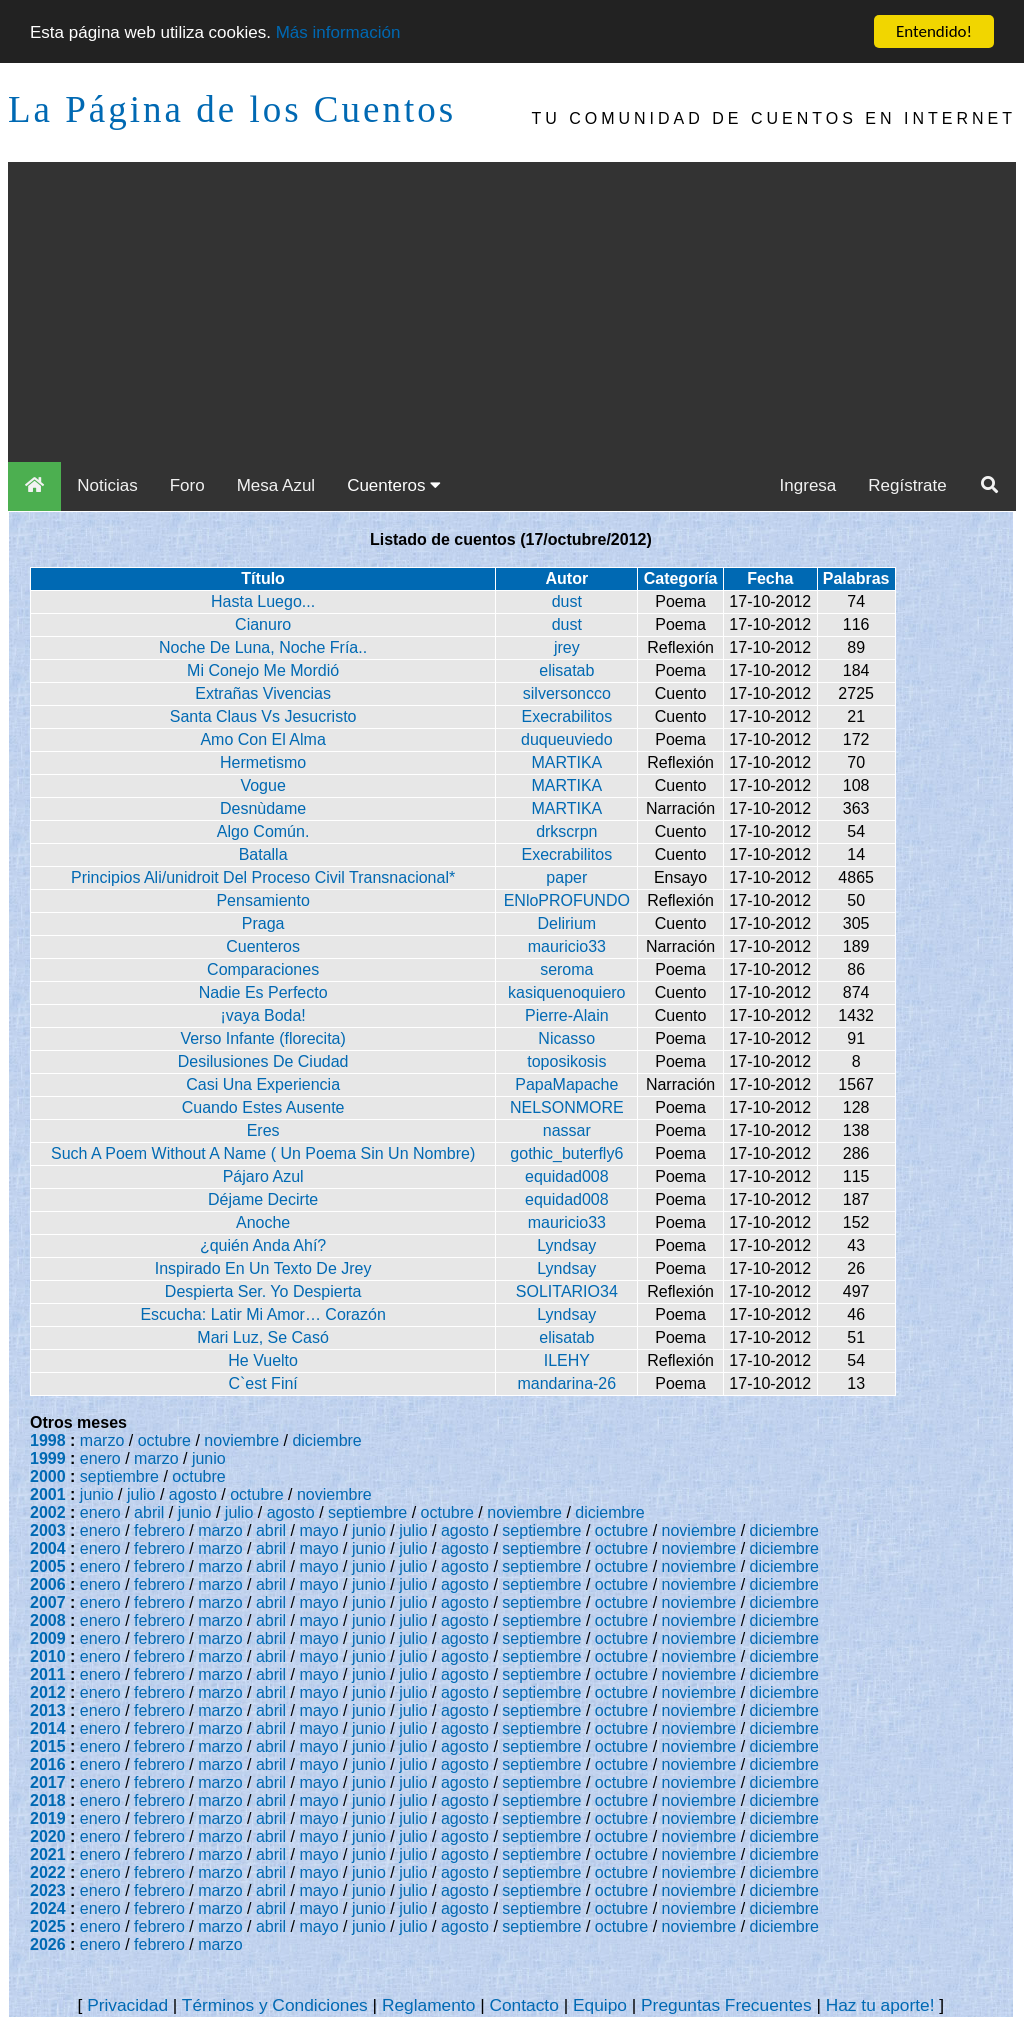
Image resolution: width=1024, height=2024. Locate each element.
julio (141, 1494)
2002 (48, 1512)
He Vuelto (263, 1360)
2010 (48, 1656)
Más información (338, 31)
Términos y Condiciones (275, 2005)
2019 (48, 1818)
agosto (193, 1494)
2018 (48, 1800)
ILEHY (567, 1360)
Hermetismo (263, 762)
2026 (48, 1944)
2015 (48, 1746)
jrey (567, 647)
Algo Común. (263, 831)
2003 (48, 1530)
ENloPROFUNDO (567, 900)
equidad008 (567, 1176)
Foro (187, 485)
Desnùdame (263, 808)
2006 (48, 1584)
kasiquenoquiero (566, 992)
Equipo (600, 2005)
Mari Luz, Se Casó (263, 1337)
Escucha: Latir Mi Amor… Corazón (262, 1314)
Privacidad (127, 2005)
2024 (48, 1908)
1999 (48, 1458)
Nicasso (566, 1038)
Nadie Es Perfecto (263, 992)
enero (100, 1458)
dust (567, 601)
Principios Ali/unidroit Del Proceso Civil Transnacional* (263, 877)
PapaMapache (566, 1084)
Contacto (523, 2005)
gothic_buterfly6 (566, 1153)
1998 (48, 1440)
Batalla (263, 854)
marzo (102, 1440)
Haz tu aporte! (880, 2005)
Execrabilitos (566, 716)
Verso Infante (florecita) (262, 1038)
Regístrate (907, 485)
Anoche (263, 1222)
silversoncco (567, 693)
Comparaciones (263, 969)
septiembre (119, 1476)
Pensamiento (262, 900)
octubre (164, 1440)
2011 (48, 1674)
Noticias (107, 485)
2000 (48, 1476)
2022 (48, 1872)
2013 (48, 1710)
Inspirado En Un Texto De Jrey (263, 1268)
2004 (48, 1548)
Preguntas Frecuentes (726, 2005)
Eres (263, 1130)
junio (209, 1458)
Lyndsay (566, 1245)
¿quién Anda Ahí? (263, 1245)
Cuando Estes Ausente (263, 1107)
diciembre (326, 1440)
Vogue (262, 785)
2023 (48, 1890)
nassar (567, 1130)
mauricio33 (567, 946)
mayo (319, 1530)
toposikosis (566, 1061)
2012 (48, 1692)
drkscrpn (566, 831)
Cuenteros (394, 485)
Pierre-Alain (567, 1015)
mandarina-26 (566, 1383)
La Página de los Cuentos (232, 109)
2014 (48, 1728)
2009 (48, 1638)
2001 (48, 1494)
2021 (48, 1854)
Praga (263, 923)
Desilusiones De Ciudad (263, 1061)
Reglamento (428, 2005)
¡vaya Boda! (262, 1015)
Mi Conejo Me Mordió (263, 670)
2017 (48, 1782)
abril (149, 1512)
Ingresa (808, 485)
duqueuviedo (567, 739)
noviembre (241, 1440)
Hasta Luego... (263, 601)
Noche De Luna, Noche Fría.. (263, 647)
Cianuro (263, 624)
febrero (159, 1530)
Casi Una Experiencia (263, 1084)
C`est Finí (262, 1383)
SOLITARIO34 (567, 1291)
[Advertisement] (512, 312)
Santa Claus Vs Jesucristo (263, 716)
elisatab (566, 670)
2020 (48, 1836)
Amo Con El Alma (262, 739)
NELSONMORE (567, 1107)
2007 (48, 1602)
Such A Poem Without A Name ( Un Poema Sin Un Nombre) (263, 1153)
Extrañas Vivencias (263, 693)
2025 (48, 1926)
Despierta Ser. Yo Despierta (263, 1291)
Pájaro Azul (263, 1176)
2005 (48, 1566)
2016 (48, 1764)
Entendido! (934, 31)
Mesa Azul (276, 485)
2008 (48, 1620)
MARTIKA (566, 762)
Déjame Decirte (263, 1199)
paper (566, 877)
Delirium (566, 923)
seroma (566, 969)
